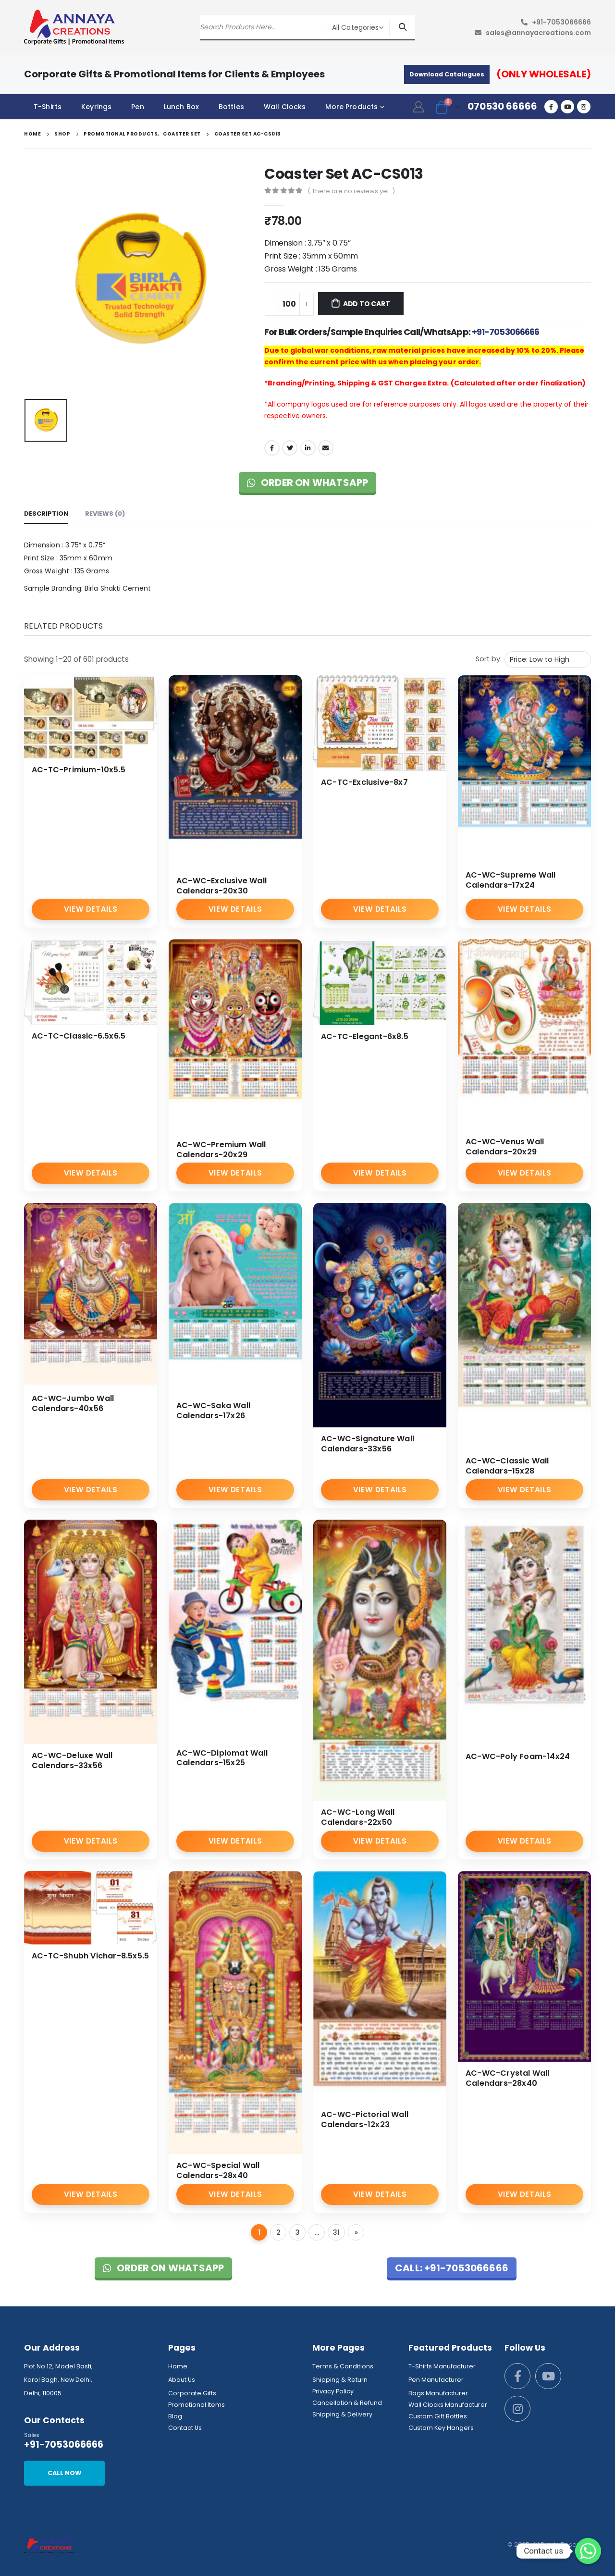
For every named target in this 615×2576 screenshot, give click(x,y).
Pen (137, 106)
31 (336, 2232)
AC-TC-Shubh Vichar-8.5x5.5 (90, 1955)
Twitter (289, 448)
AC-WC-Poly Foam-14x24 (518, 1756)
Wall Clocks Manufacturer (447, 2405)
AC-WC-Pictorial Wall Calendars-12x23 (364, 2119)
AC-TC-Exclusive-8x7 (364, 782)
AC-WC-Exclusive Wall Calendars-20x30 (221, 885)
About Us (181, 2380)
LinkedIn (308, 448)
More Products (351, 106)
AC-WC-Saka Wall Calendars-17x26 (213, 1410)
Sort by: (489, 659)
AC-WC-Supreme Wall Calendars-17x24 (511, 880)
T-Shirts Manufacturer (442, 2366)
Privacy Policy (333, 2391)
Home (177, 2366)
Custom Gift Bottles (437, 2416)
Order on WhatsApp (308, 482)
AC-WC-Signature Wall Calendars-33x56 (367, 1443)
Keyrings (96, 106)
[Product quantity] (289, 304)
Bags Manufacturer (438, 2393)
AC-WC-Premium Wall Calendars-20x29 (221, 1149)
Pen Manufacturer (436, 2380)
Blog (175, 2416)
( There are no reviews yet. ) (351, 191)
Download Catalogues (446, 74)
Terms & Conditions (342, 2366)
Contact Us (185, 2428)
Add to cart (366, 304)
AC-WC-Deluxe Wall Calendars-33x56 (72, 1760)
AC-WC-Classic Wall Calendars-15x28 (507, 1465)
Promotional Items (196, 2405)
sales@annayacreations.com (538, 32)
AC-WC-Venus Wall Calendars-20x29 (505, 1146)
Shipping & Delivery (342, 2414)
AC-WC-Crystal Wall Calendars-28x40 (508, 2078)
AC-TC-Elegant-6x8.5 (364, 1036)
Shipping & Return (340, 2380)
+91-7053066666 (561, 22)
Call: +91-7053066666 (451, 2268)
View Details (90, 909)
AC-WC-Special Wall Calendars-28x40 (218, 2170)
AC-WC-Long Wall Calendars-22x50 (357, 1817)
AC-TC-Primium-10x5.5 (78, 769)
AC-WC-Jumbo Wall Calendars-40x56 (73, 1403)
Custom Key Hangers (441, 2428)
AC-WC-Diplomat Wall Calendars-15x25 (222, 1758)
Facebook (272, 448)
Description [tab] (46, 513)
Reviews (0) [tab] (105, 513)
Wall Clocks (285, 106)
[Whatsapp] (588, 2551)
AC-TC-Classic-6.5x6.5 (78, 1035)
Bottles (231, 106)
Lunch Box (181, 106)
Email (325, 448)
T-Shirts (48, 106)
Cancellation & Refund (347, 2403)
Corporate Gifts (192, 2393)
